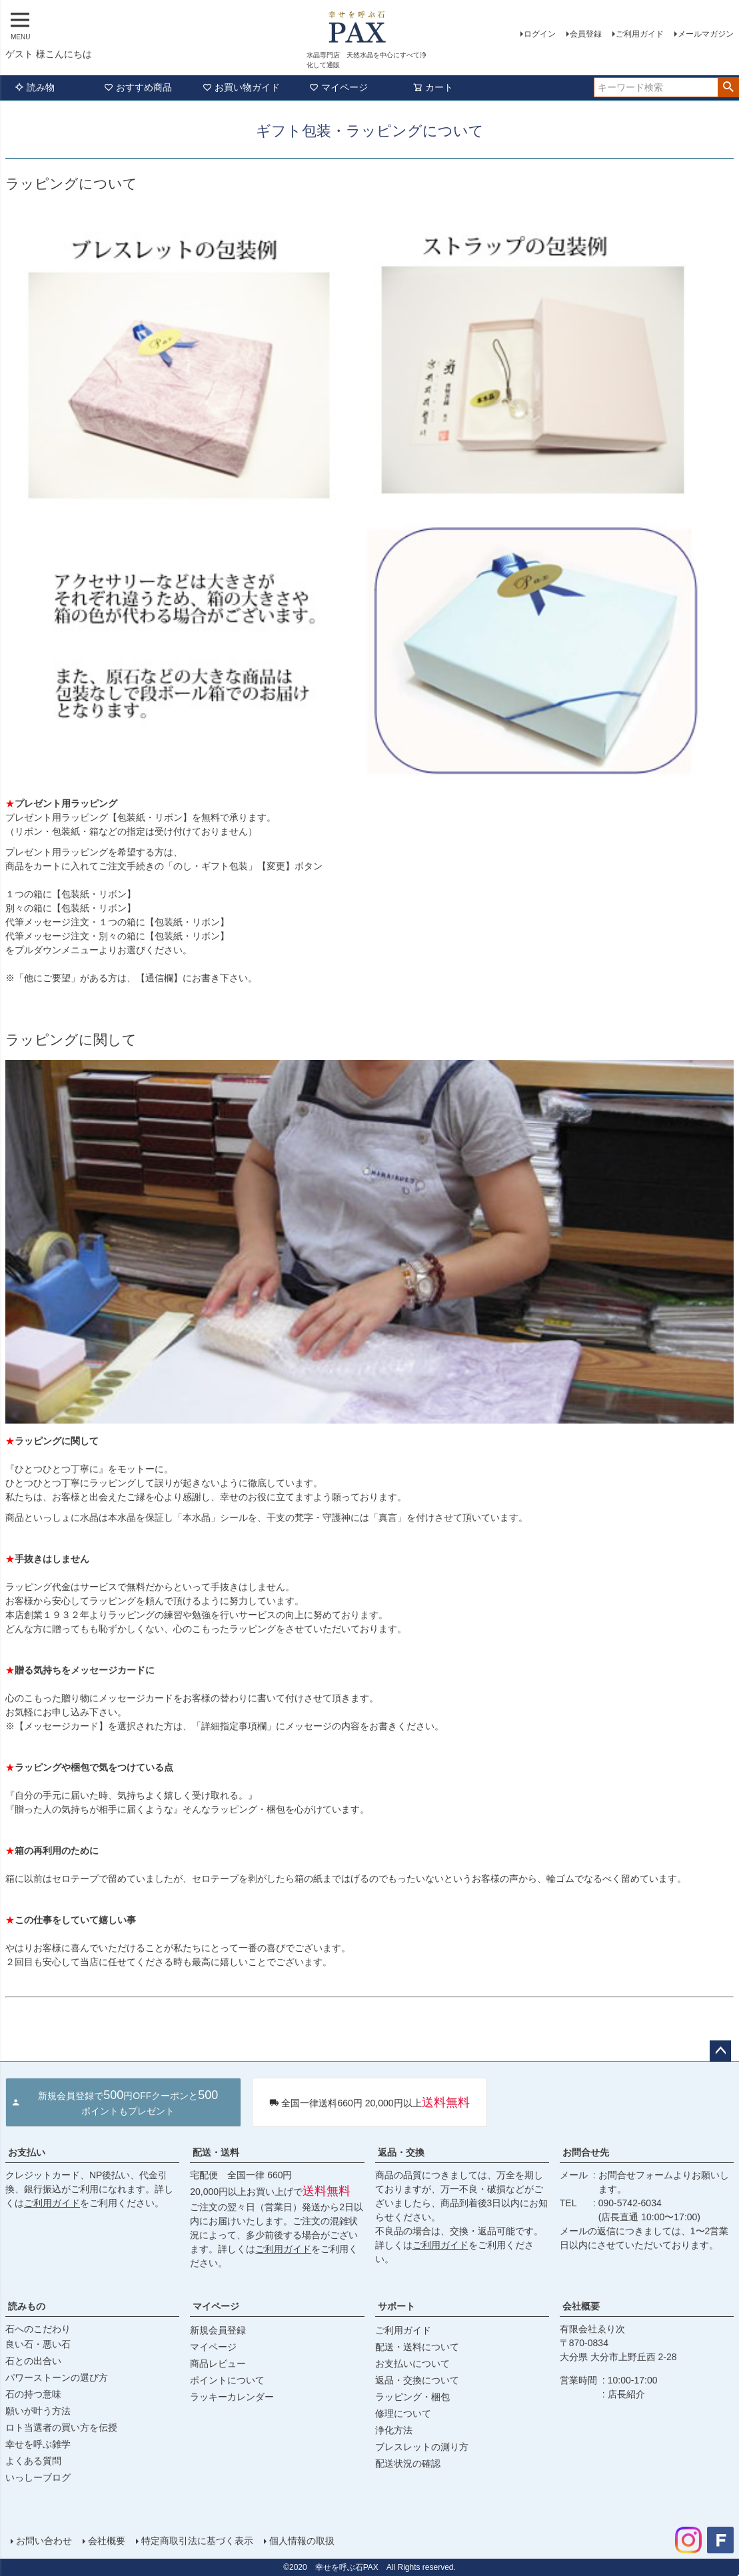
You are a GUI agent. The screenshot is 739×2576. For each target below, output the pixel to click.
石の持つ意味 (33, 2394)
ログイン (540, 34)
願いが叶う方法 (38, 2410)
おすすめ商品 (138, 87)
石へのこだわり (38, 2329)
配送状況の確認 (407, 2463)
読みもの (26, 2306)
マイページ (338, 87)
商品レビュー (218, 2363)
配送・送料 (216, 2152)
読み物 (35, 87)
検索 (728, 87)
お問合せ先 (585, 2152)
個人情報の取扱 (302, 2540)
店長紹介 (626, 2394)
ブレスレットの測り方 (421, 2446)
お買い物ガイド (241, 87)
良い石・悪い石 (38, 2344)
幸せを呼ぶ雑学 (38, 2444)
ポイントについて (227, 2380)
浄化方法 (393, 2430)
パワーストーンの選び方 (56, 2377)
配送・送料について (417, 2347)
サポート (396, 2306)
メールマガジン (706, 34)
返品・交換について (417, 2380)
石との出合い (33, 2361)
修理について (403, 2413)
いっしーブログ (38, 2477)
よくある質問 (33, 2460)
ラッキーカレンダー (232, 2396)
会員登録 (586, 34)
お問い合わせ (44, 2540)
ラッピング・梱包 (412, 2396)
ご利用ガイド (640, 34)
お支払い (26, 2152)
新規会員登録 (218, 2330)
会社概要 (581, 2306)
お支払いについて (412, 2363)
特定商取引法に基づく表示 (197, 2540)
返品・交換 (401, 2152)
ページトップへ (720, 2051)
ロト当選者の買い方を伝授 (61, 2427)
